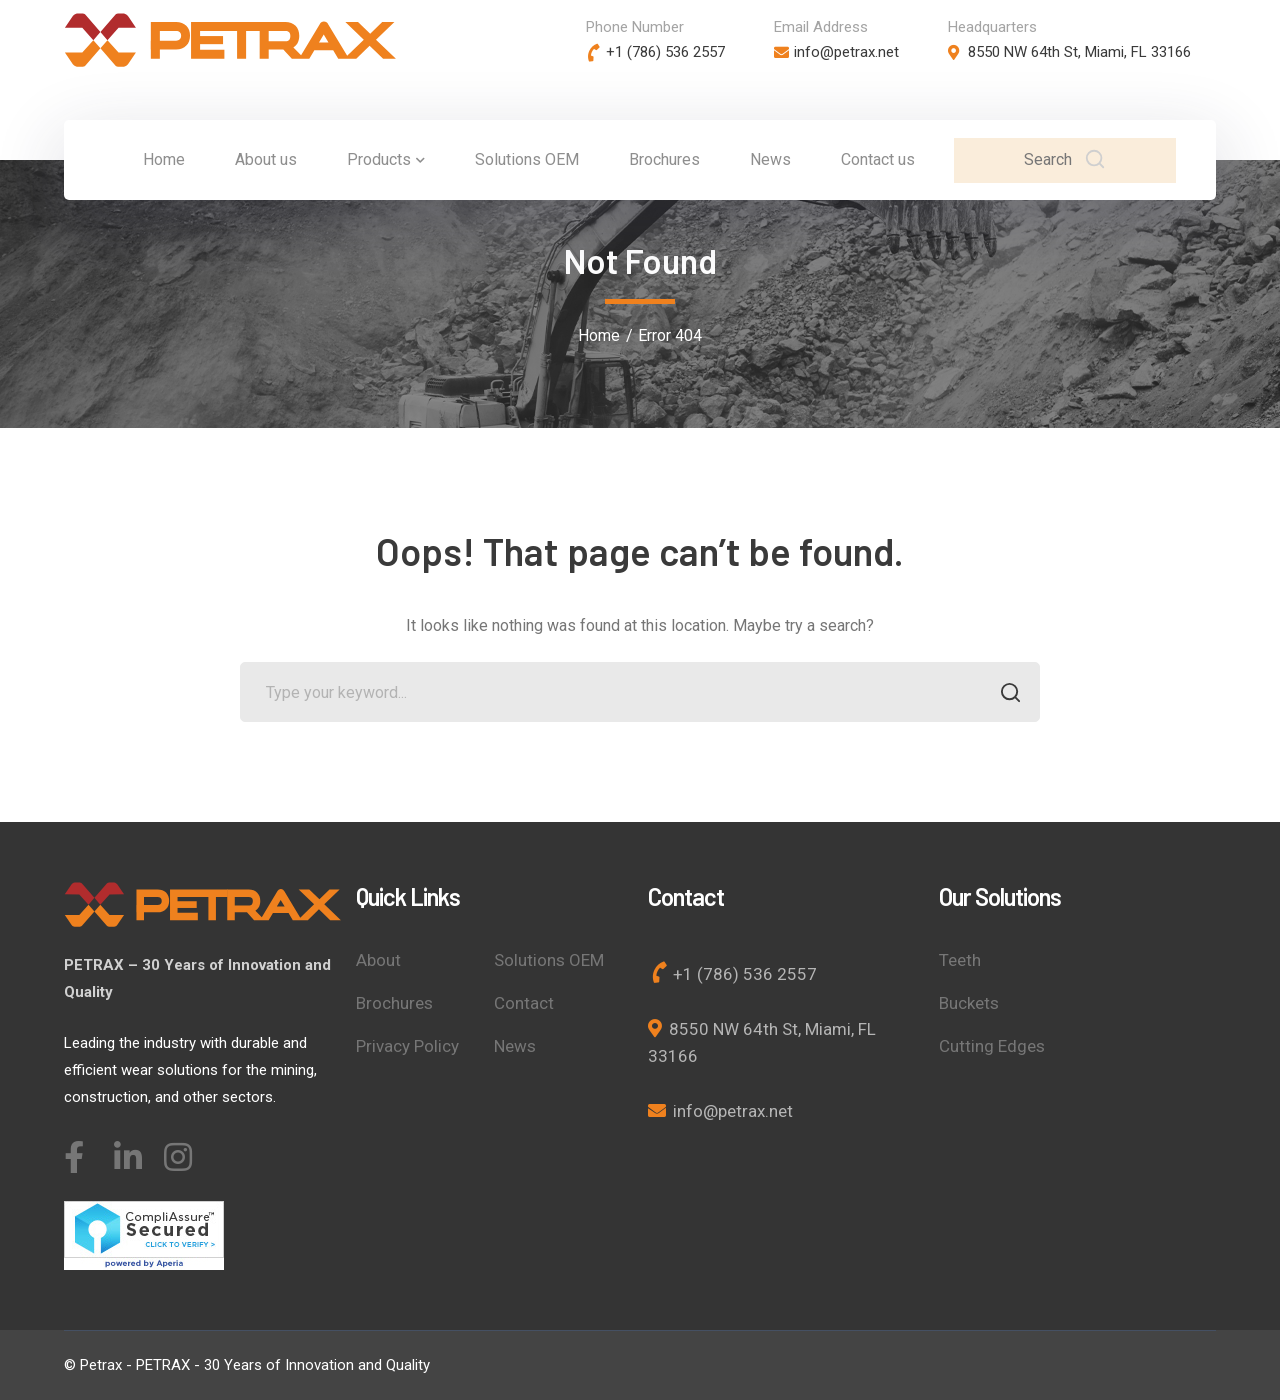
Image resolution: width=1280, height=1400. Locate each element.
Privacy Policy (407, 1046)
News (515, 1046)
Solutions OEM (549, 960)
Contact (524, 1003)
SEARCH (1004, 694)
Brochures (394, 1003)
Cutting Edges (992, 1046)
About (378, 960)
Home (599, 335)
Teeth (960, 960)
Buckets (969, 1003)
